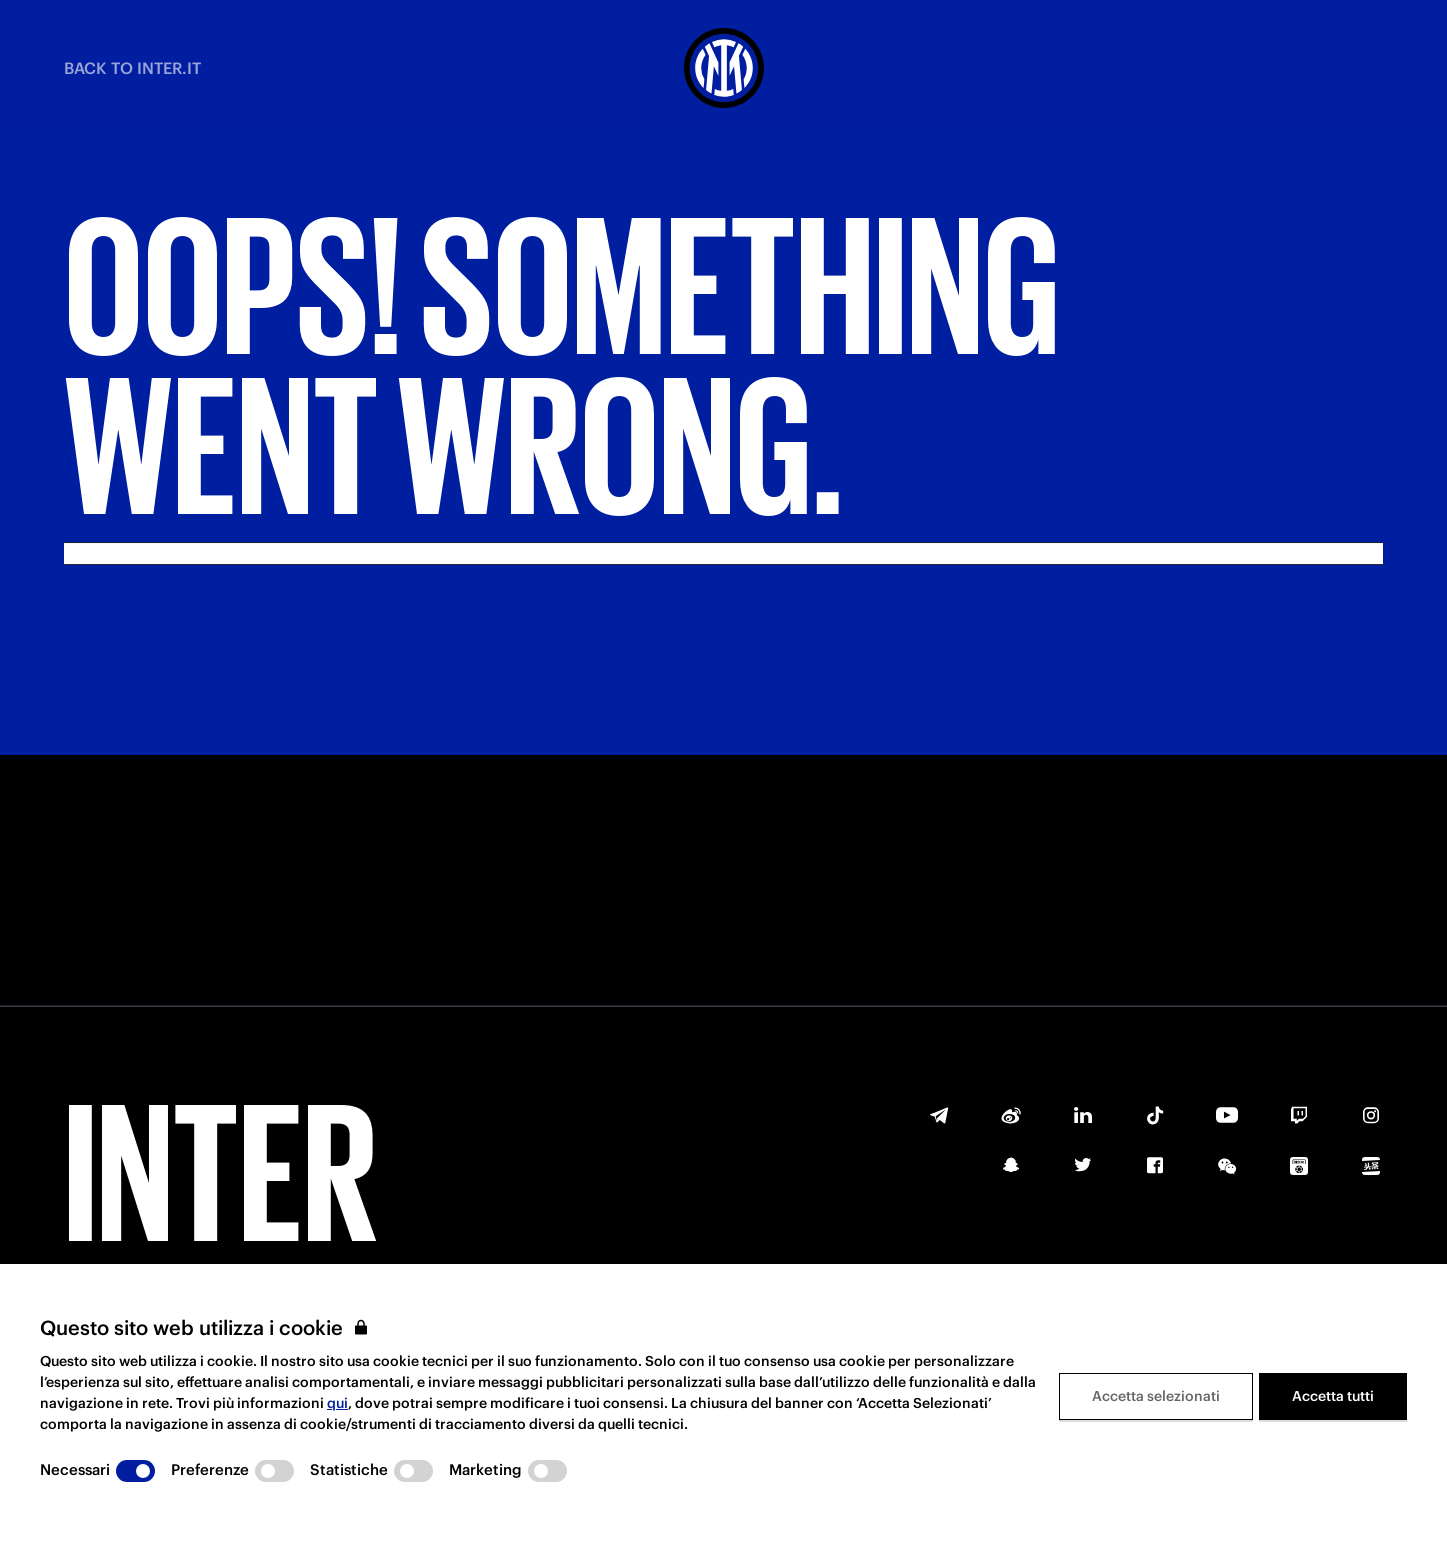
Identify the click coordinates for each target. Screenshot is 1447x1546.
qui (337, 1403)
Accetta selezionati (1156, 1396)
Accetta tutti (1333, 1396)
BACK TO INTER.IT (132, 68)
